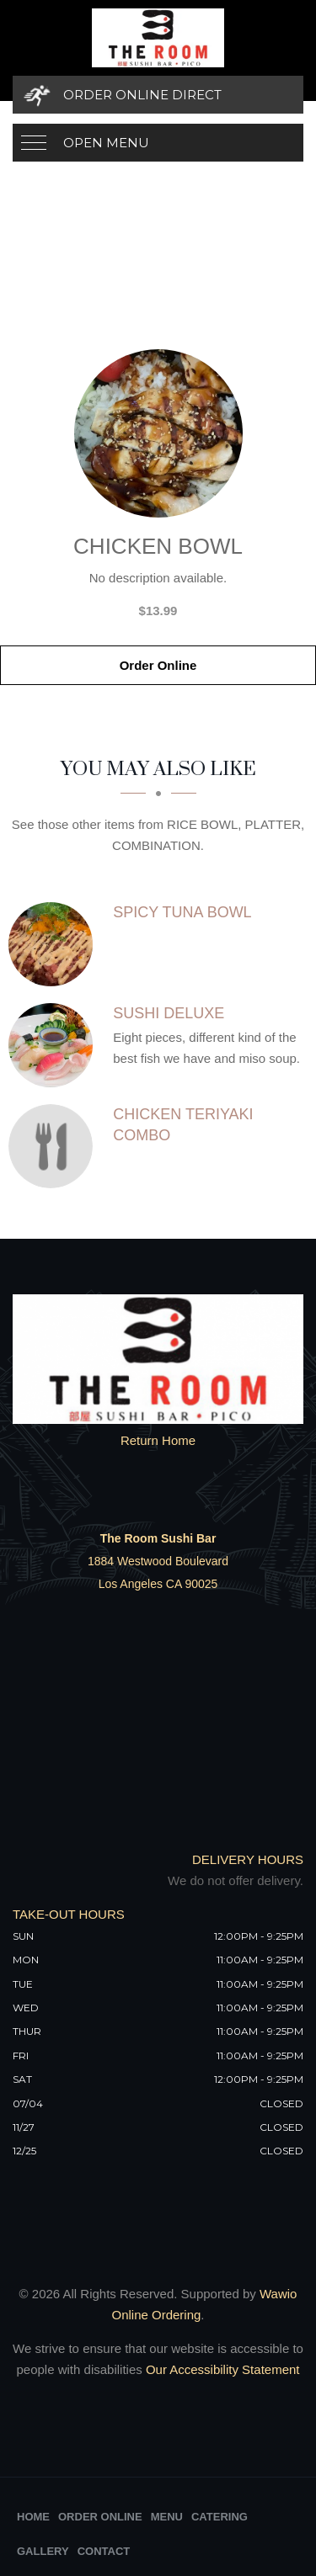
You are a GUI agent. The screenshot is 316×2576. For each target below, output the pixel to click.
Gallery (43, 2551)
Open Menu (106, 143)
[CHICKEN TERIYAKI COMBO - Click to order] (54, 1146)
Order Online (158, 665)
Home (33, 2516)
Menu (167, 2516)
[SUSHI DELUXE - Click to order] (54, 1045)
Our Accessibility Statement (221, 2369)
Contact (104, 2551)
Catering (219, 2516)
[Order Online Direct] (158, 95)
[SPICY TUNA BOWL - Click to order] (54, 944)
